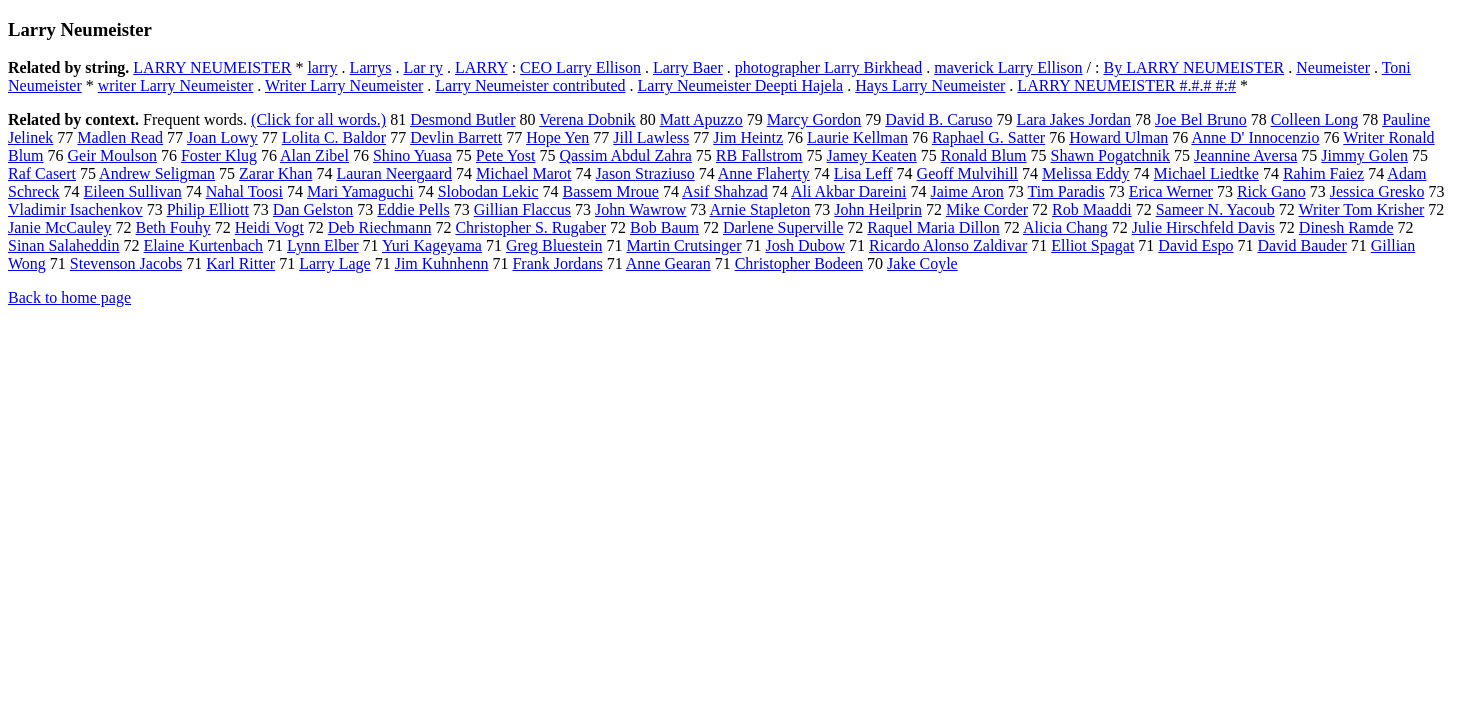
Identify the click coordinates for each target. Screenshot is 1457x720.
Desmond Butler (462, 119)
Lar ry (423, 67)
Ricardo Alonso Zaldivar (948, 245)
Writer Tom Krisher (1361, 209)
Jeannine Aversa (1245, 155)
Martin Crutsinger (683, 245)
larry (322, 67)
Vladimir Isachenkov (75, 209)
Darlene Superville (783, 227)
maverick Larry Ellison (1008, 67)
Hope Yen (557, 137)
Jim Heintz (748, 137)
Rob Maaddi (1092, 209)
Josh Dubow (805, 245)
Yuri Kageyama (432, 245)
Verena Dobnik (587, 119)
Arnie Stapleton (759, 209)
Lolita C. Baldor (334, 137)
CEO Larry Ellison (580, 67)
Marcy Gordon (814, 119)
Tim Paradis (1066, 191)
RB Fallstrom (759, 155)
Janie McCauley (60, 227)
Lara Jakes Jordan (1073, 119)
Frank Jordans (557, 263)
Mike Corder (987, 209)
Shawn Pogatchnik (1111, 155)
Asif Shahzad (725, 191)
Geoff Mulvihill (967, 173)
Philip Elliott (208, 209)
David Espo (1195, 245)
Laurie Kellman (857, 137)
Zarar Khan (275, 173)
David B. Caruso (938, 119)
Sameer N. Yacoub (1215, 209)
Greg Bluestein (554, 245)
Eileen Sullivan (133, 191)
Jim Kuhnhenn (442, 263)
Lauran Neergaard (394, 173)
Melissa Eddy (1086, 173)
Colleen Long (1315, 119)
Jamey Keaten (872, 155)
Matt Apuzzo (701, 119)
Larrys (371, 67)
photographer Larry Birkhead (828, 67)
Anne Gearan (668, 263)
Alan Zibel (314, 155)
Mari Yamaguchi (360, 191)
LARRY (481, 67)
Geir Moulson (112, 155)
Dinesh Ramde (1346, 227)
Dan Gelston (313, 209)
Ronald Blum (984, 155)
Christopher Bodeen (799, 263)
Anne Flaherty (764, 173)
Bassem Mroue (611, 191)
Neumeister (1333, 67)
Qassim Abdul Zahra (625, 155)
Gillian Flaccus (522, 209)
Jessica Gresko (1377, 191)
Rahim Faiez (1323, 173)
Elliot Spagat (1092, 245)
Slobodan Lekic (488, 191)
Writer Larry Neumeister (344, 85)
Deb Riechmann (380, 227)
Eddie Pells (413, 209)
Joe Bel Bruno (1201, 119)
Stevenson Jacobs (126, 263)
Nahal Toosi (244, 191)
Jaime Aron (967, 191)
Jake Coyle (922, 263)
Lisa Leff (863, 173)
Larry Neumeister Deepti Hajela (741, 85)
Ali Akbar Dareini (849, 191)
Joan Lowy (222, 137)
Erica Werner (1171, 191)
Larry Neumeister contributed (530, 85)
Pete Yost (506, 155)
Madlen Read (120, 137)
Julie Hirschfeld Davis (1203, 227)
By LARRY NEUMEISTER (1193, 67)
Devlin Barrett (456, 137)
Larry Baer (688, 67)
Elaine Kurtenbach (204, 245)
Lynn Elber (323, 245)
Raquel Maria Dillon (933, 227)
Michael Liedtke (1206, 173)
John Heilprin (878, 209)
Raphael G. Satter (988, 137)
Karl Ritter (240, 263)
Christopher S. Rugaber (530, 227)
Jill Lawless (651, 137)
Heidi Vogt (269, 227)
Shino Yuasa (412, 155)
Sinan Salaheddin (64, 245)
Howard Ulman (1118, 137)
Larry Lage (335, 263)
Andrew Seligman (157, 173)
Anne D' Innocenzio (1255, 137)
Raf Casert (42, 173)
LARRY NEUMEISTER (212, 67)
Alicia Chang (1065, 227)
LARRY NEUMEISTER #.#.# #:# (1126, 85)
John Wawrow (640, 209)
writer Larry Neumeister (175, 85)
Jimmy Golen (1364, 155)
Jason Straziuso (645, 173)
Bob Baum (664, 227)
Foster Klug (219, 155)
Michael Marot (524, 173)
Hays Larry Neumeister (930, 85)
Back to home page (69, 297)
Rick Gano (1271, 191)
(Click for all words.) (318, 119)
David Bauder (1301, 245)
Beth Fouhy (173, 227)
